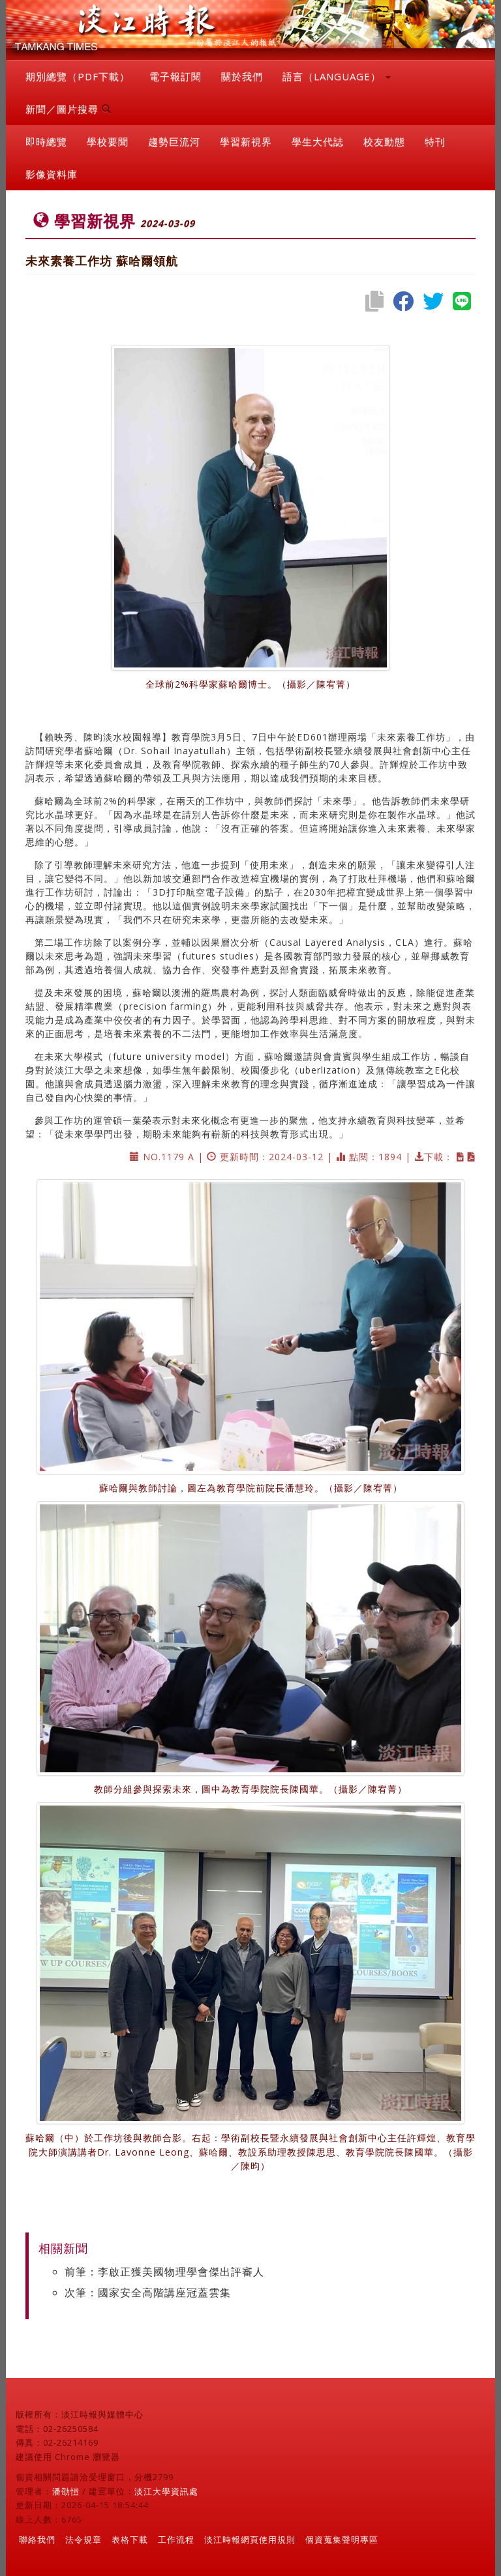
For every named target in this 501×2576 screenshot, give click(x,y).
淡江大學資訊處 (166, 2491)
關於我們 (242, 76)
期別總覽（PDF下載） (77, 76)
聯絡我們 (37, 2539)
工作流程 (176, 2539)
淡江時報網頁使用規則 (250, 2539)
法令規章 (83, 2539)
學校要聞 (108, 141)
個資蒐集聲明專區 (341, 2539)
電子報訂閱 (175, 76)
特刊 (435, 141)
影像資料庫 (51, 174)
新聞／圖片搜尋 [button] (68, 108)
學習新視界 (246, 141)
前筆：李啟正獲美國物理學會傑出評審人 (164, 2271)
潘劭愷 (66, 2491)
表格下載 (130, 2539)
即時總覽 (46, 141)
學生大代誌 (318, 141)
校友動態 (384, 141)
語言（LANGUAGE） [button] (336, 76)
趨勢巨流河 (174, 141)
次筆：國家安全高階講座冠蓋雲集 (148, 2292)
